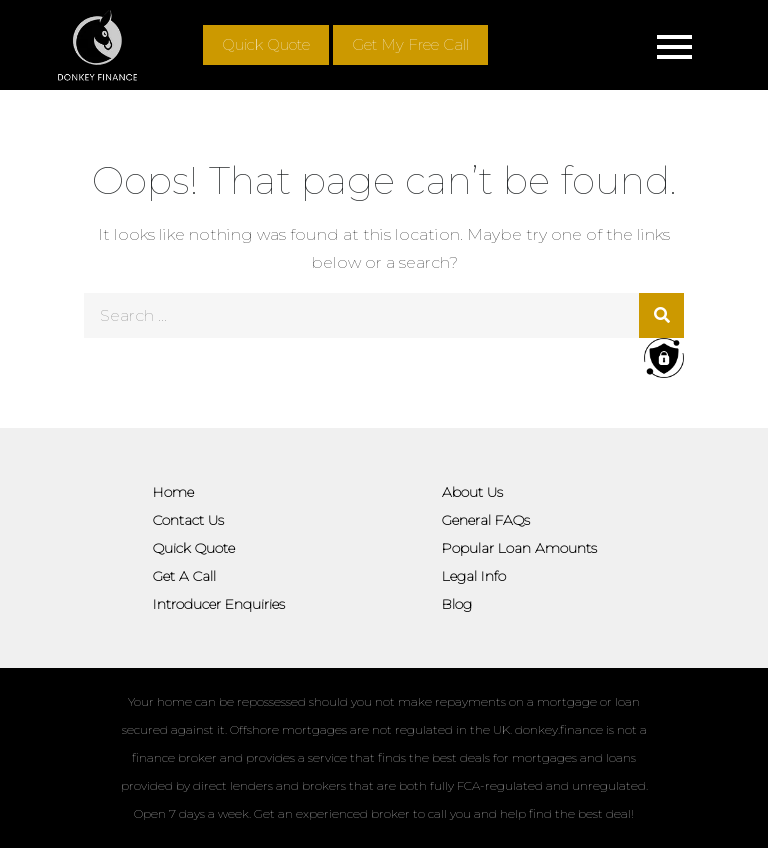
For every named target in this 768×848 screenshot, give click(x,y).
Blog (457, 604)
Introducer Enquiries (219, 604)
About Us (472, 492)
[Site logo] (97, 45)
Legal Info (474, 576)
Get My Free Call (410, 44)
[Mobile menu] (675, 45)
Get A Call (184, 576)
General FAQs (486, 520)
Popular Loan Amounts (519, 548)
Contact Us (188, 520)
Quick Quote (266, 44)
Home (173, 492)
